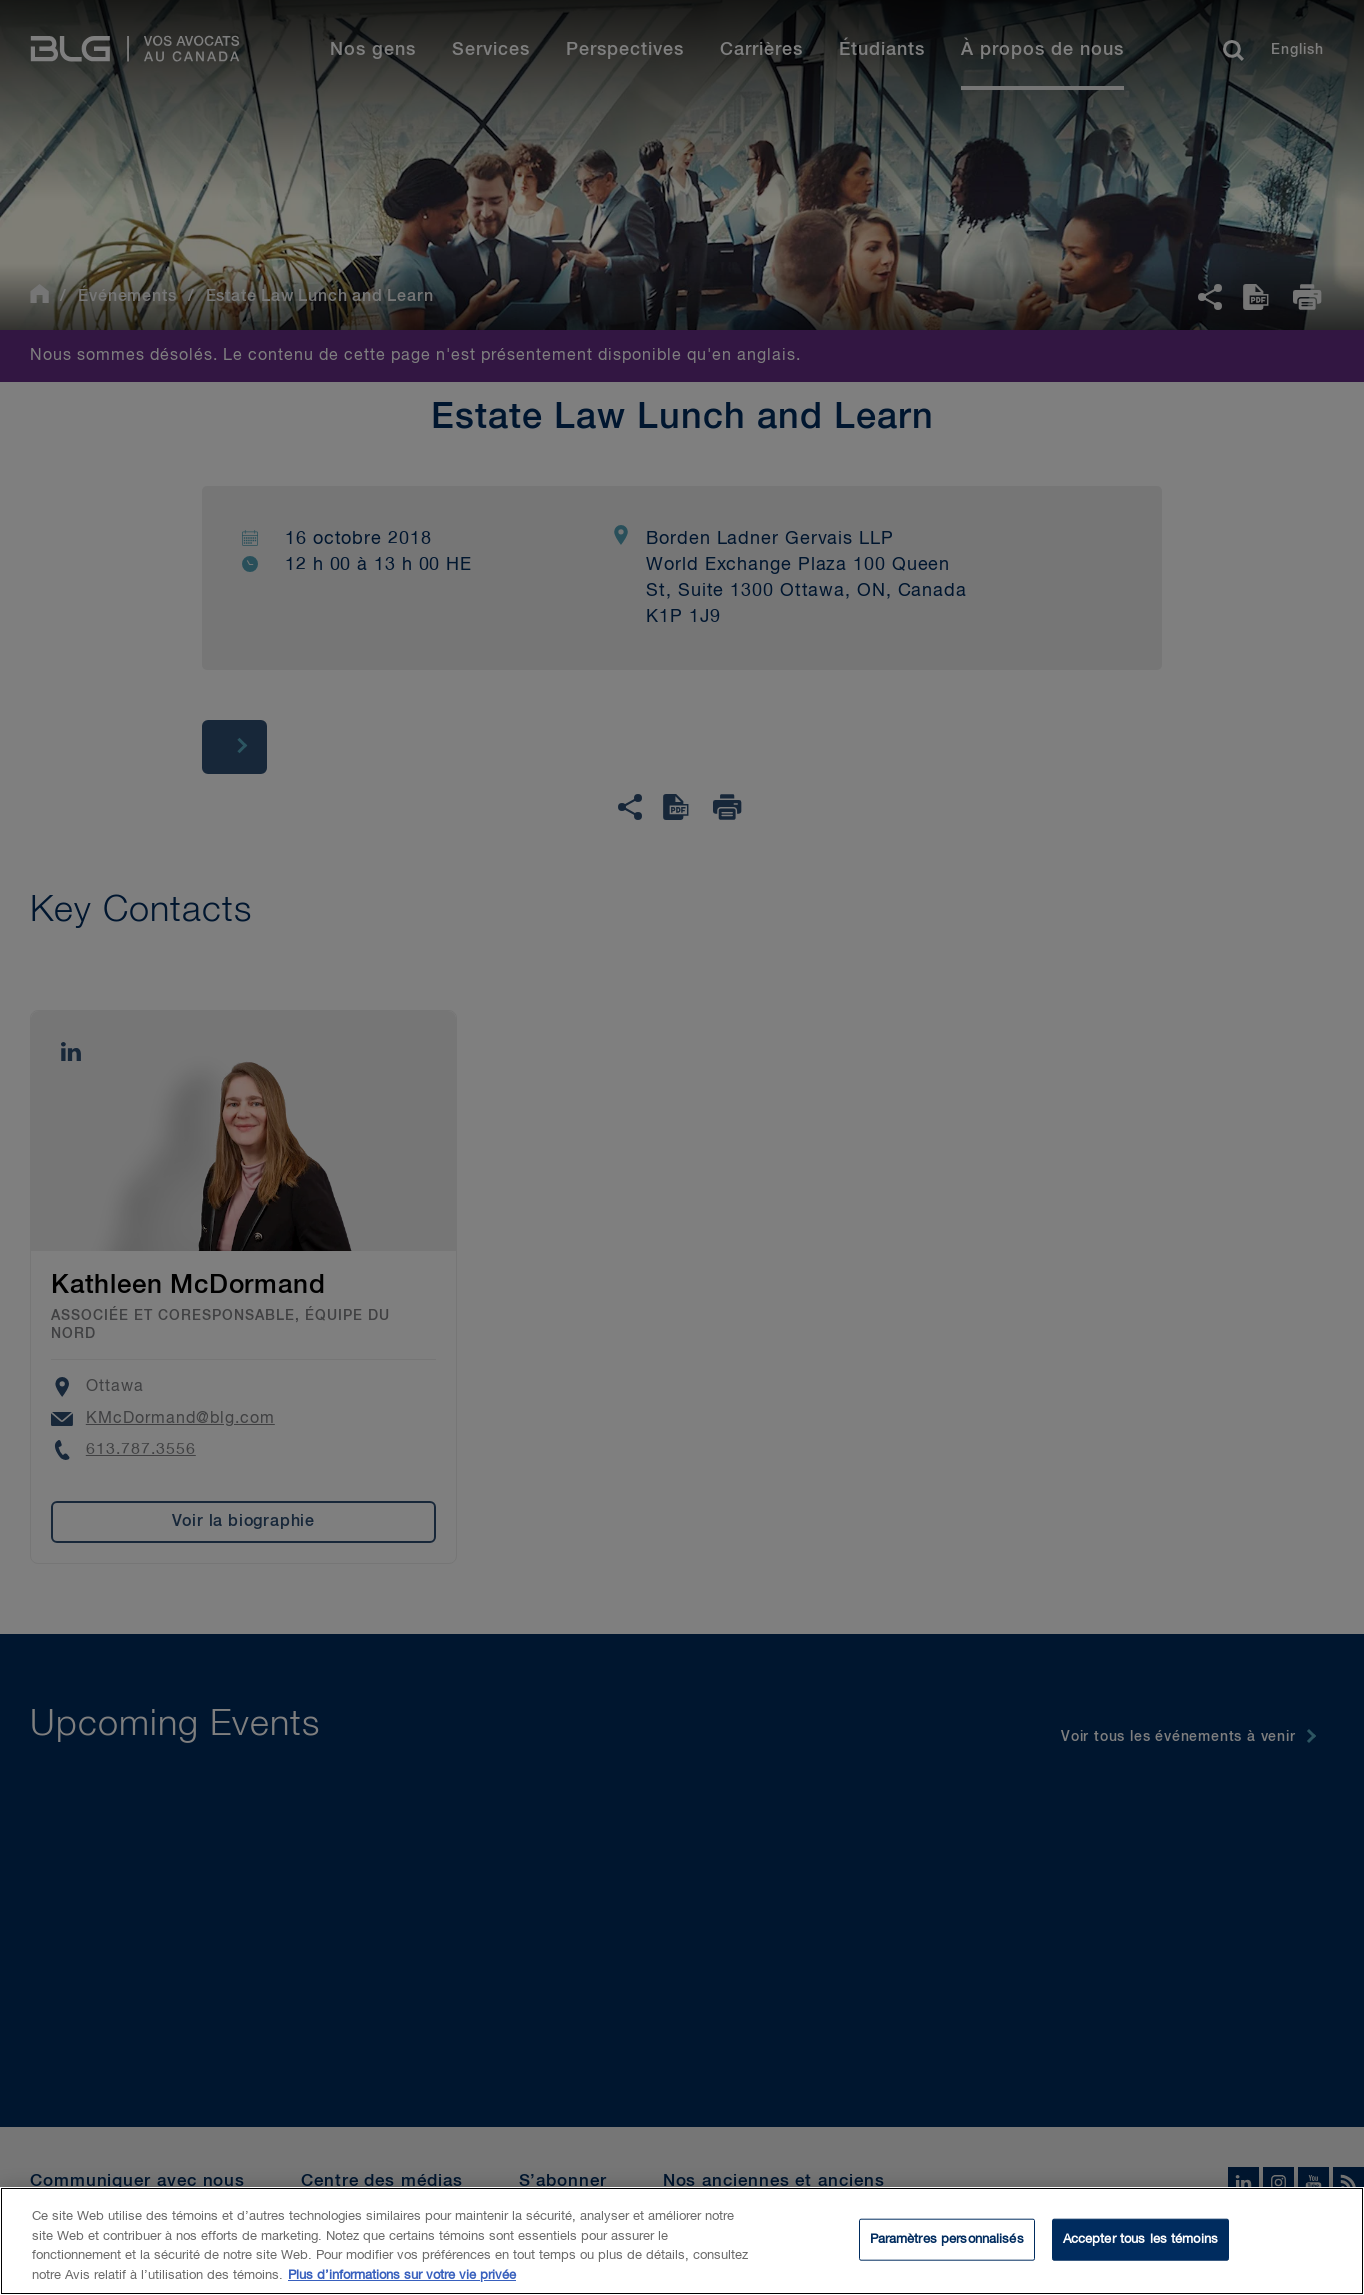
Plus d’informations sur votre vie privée (402, 2280)
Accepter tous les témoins (1140, 2244)
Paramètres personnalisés (947, 2244)
